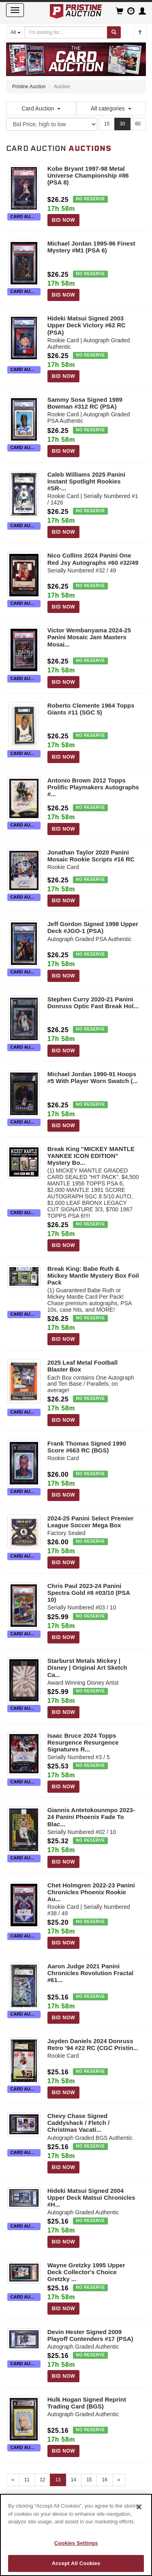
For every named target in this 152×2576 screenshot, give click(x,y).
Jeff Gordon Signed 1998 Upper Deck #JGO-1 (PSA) (92, 927)
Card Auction (40, 108)
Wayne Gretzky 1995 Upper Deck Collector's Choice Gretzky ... (86, 2272)
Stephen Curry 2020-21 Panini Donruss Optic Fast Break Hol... (93, 1002)
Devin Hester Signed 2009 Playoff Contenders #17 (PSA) (90, 2335)
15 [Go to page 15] (89, 2480)
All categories (111, 108)
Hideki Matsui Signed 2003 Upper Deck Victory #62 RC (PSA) (86, 325)
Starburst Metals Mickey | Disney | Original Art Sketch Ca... (87, 1667)
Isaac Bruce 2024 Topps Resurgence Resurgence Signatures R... (83, 1742)
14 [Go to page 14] (73, 2480)
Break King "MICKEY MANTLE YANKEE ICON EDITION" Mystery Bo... (91, 1155)
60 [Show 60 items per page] (138, 124)
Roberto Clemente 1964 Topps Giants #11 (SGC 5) (91, 709)
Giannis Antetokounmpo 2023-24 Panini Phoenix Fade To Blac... (91, 1816)
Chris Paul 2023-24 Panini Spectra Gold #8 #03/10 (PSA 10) (88, 1592)
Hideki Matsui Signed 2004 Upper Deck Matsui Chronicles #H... (91, 2197)
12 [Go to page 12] (42, 2480)
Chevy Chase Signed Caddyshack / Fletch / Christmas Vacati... (78, 2122)
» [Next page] (119, 2480)
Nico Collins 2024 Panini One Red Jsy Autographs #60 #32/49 (93, 559)
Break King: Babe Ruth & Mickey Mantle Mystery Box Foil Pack (93, 1275)
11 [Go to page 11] (27, 2480)
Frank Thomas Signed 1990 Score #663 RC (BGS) (86, 1447)
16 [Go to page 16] (104, 2480)
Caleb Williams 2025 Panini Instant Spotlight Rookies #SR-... (86, 481)
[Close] (139, 2507)
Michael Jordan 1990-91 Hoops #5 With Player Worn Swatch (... (92, 1077)
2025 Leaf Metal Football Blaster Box (82, 1366)
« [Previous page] (12, 2480)
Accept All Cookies (76, 2563)
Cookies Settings (76, 2543)
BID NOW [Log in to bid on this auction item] (63, 220)
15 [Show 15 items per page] (106, 124)
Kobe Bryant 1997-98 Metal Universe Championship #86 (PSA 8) (88, 175)
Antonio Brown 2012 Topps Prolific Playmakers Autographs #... (93, 787)
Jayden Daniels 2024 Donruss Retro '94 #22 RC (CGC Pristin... (92, 2044)
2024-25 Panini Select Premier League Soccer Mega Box (90, 1522)
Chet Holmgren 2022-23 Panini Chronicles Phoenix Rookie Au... (91, 1892)
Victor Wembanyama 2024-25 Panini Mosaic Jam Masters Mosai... (89, 637)
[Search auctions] (66, 32)
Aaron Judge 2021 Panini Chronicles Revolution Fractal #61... (90, 1973)
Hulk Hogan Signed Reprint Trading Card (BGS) (86, 2403)
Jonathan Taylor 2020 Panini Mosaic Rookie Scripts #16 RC (91, 856)
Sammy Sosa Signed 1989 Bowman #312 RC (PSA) (84, 403)
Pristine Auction (29, 86)
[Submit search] (114, 32)
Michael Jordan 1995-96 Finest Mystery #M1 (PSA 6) (91, 247)
